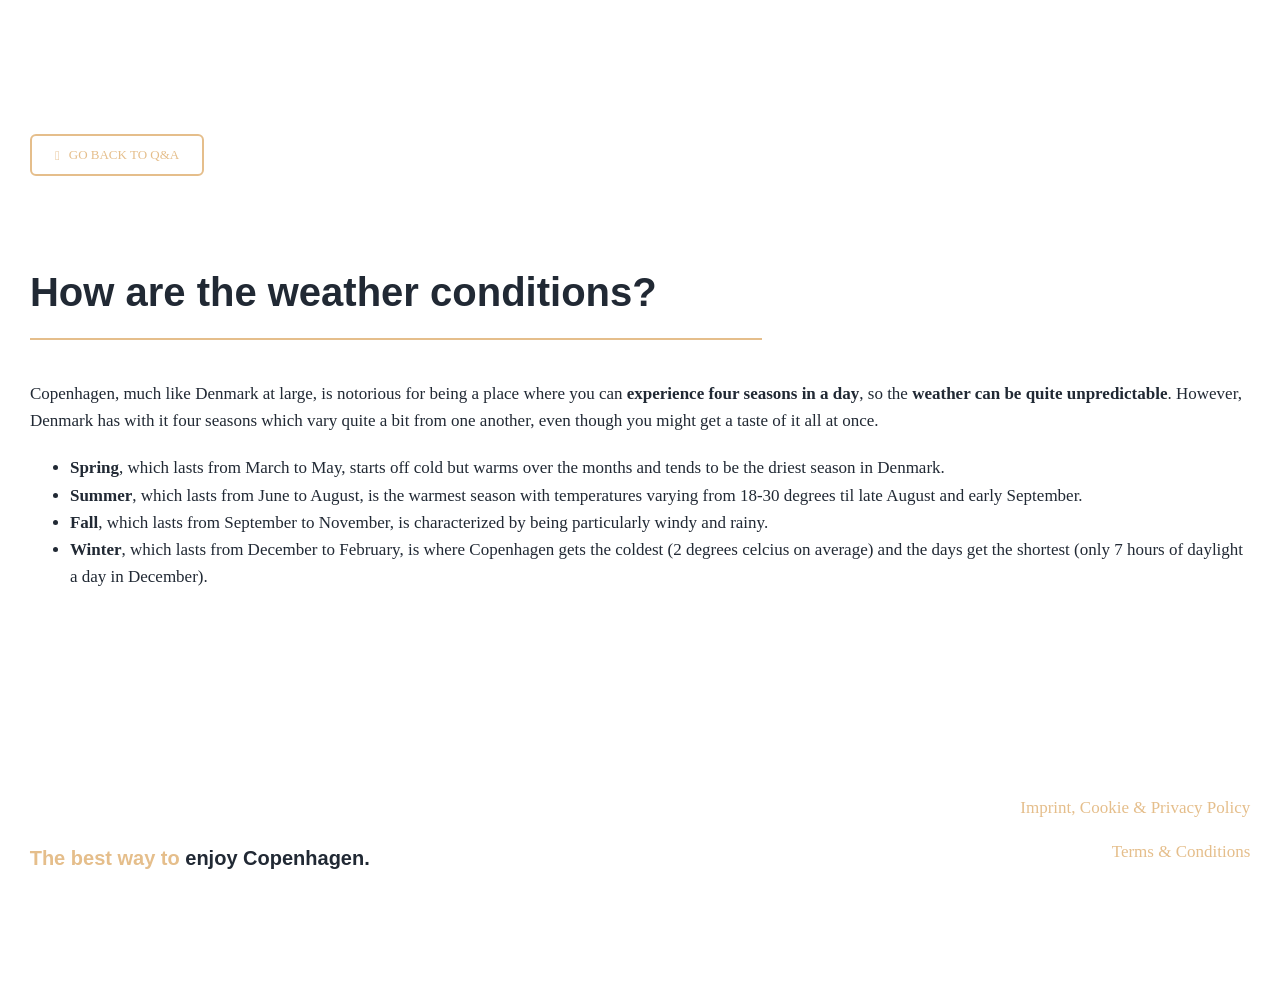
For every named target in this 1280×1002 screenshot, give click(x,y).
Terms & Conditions (1181, 851)
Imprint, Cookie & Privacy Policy (1135, 807)
